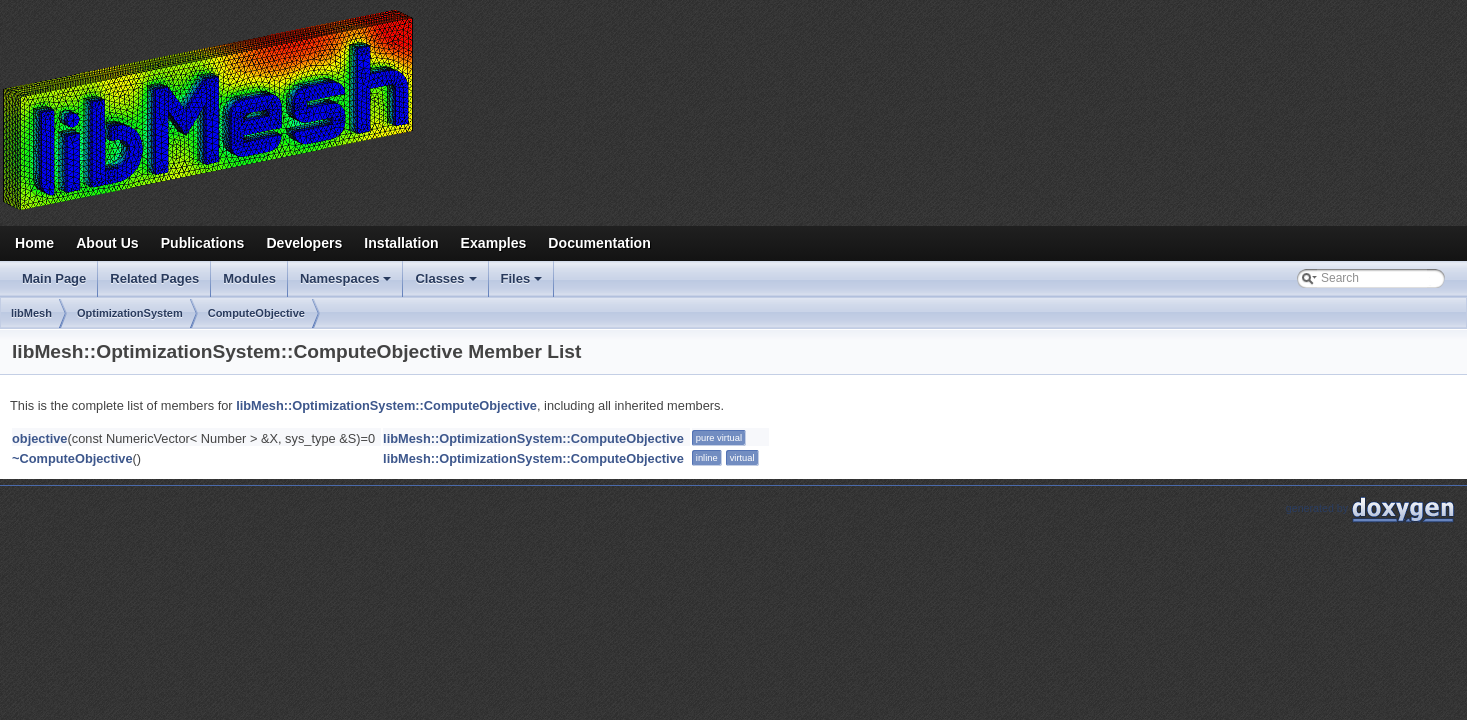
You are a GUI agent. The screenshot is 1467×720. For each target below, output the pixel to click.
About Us (107, 243)
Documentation (599, 243)
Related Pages (154, 278)
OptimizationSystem (130, 313)
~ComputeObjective (72, 458)
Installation (401, 243)
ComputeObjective (256, 313)
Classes (447, 284)
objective (39, 438)
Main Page (54, 278)
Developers (304, 243)
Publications (203, 243)
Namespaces (347, 284)
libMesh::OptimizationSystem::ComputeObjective (386, 405)
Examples (494, 243)
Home (34, 243)
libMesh (31, 313)
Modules (249, 278)
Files (523, 284)
